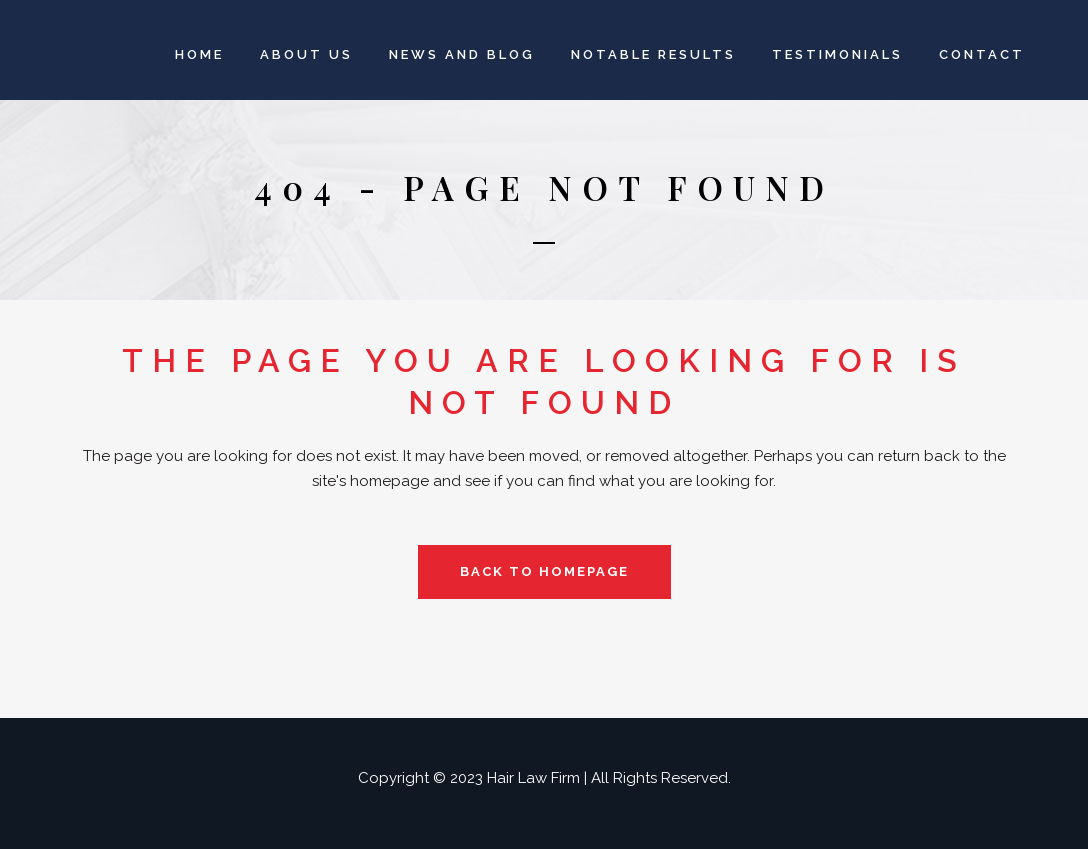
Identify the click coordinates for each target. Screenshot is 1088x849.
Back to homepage (544, 571)
